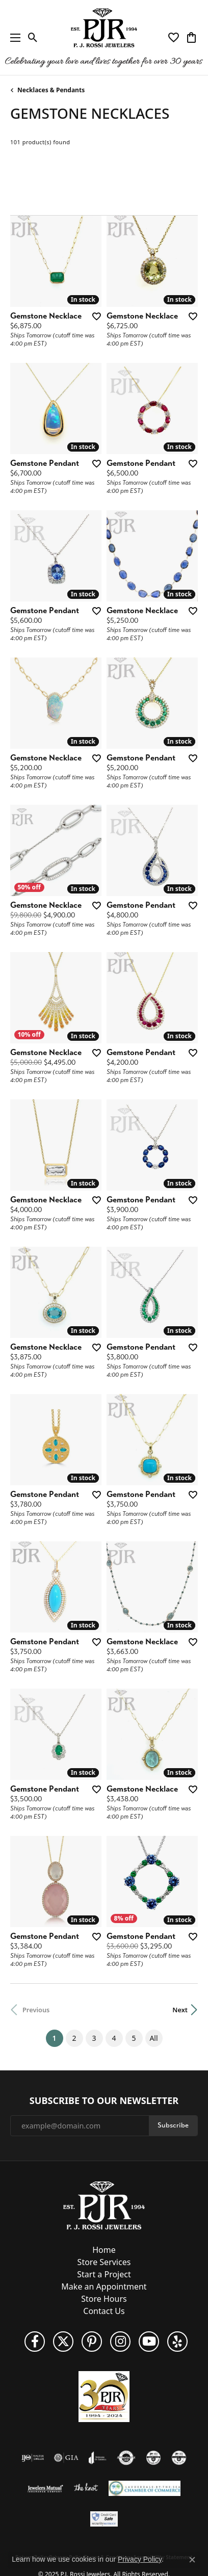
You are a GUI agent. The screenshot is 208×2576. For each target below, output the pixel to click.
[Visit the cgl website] (179, 2457)
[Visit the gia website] (66, 2457)
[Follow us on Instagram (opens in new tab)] (120, 2341)
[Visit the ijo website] (32, 2457)
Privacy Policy (140, 2559)
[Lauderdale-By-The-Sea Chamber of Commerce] (144, 2488)
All (153, 2038)
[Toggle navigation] (12, 37)
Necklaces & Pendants (51, 90)
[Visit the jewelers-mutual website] (45, 2488)
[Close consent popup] (192, 2560)
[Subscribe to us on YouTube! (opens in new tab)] (149, 2341)
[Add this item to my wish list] (96, 316)
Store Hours (103, 2298)
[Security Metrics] (104, 2519)
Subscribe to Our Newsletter (104, 2101)
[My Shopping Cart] (191, 38)
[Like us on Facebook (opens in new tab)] (34, 2341)
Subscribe (173, 2125)
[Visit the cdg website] (153, 2457)
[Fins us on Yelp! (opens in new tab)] (177, 2341)
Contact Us (103, 2311)
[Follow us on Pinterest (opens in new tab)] (92, 2341)
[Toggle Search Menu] (33, 38)
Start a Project (104, 2274)
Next (180, 2009)
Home (104, 2249)
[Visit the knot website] (85, 2488)
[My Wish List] (173, 38)
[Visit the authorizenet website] (126, 2457)
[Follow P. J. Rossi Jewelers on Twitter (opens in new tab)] (63, 2341)
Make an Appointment (103, 2286)
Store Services (104, 2262)
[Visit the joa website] (98, 2457)
